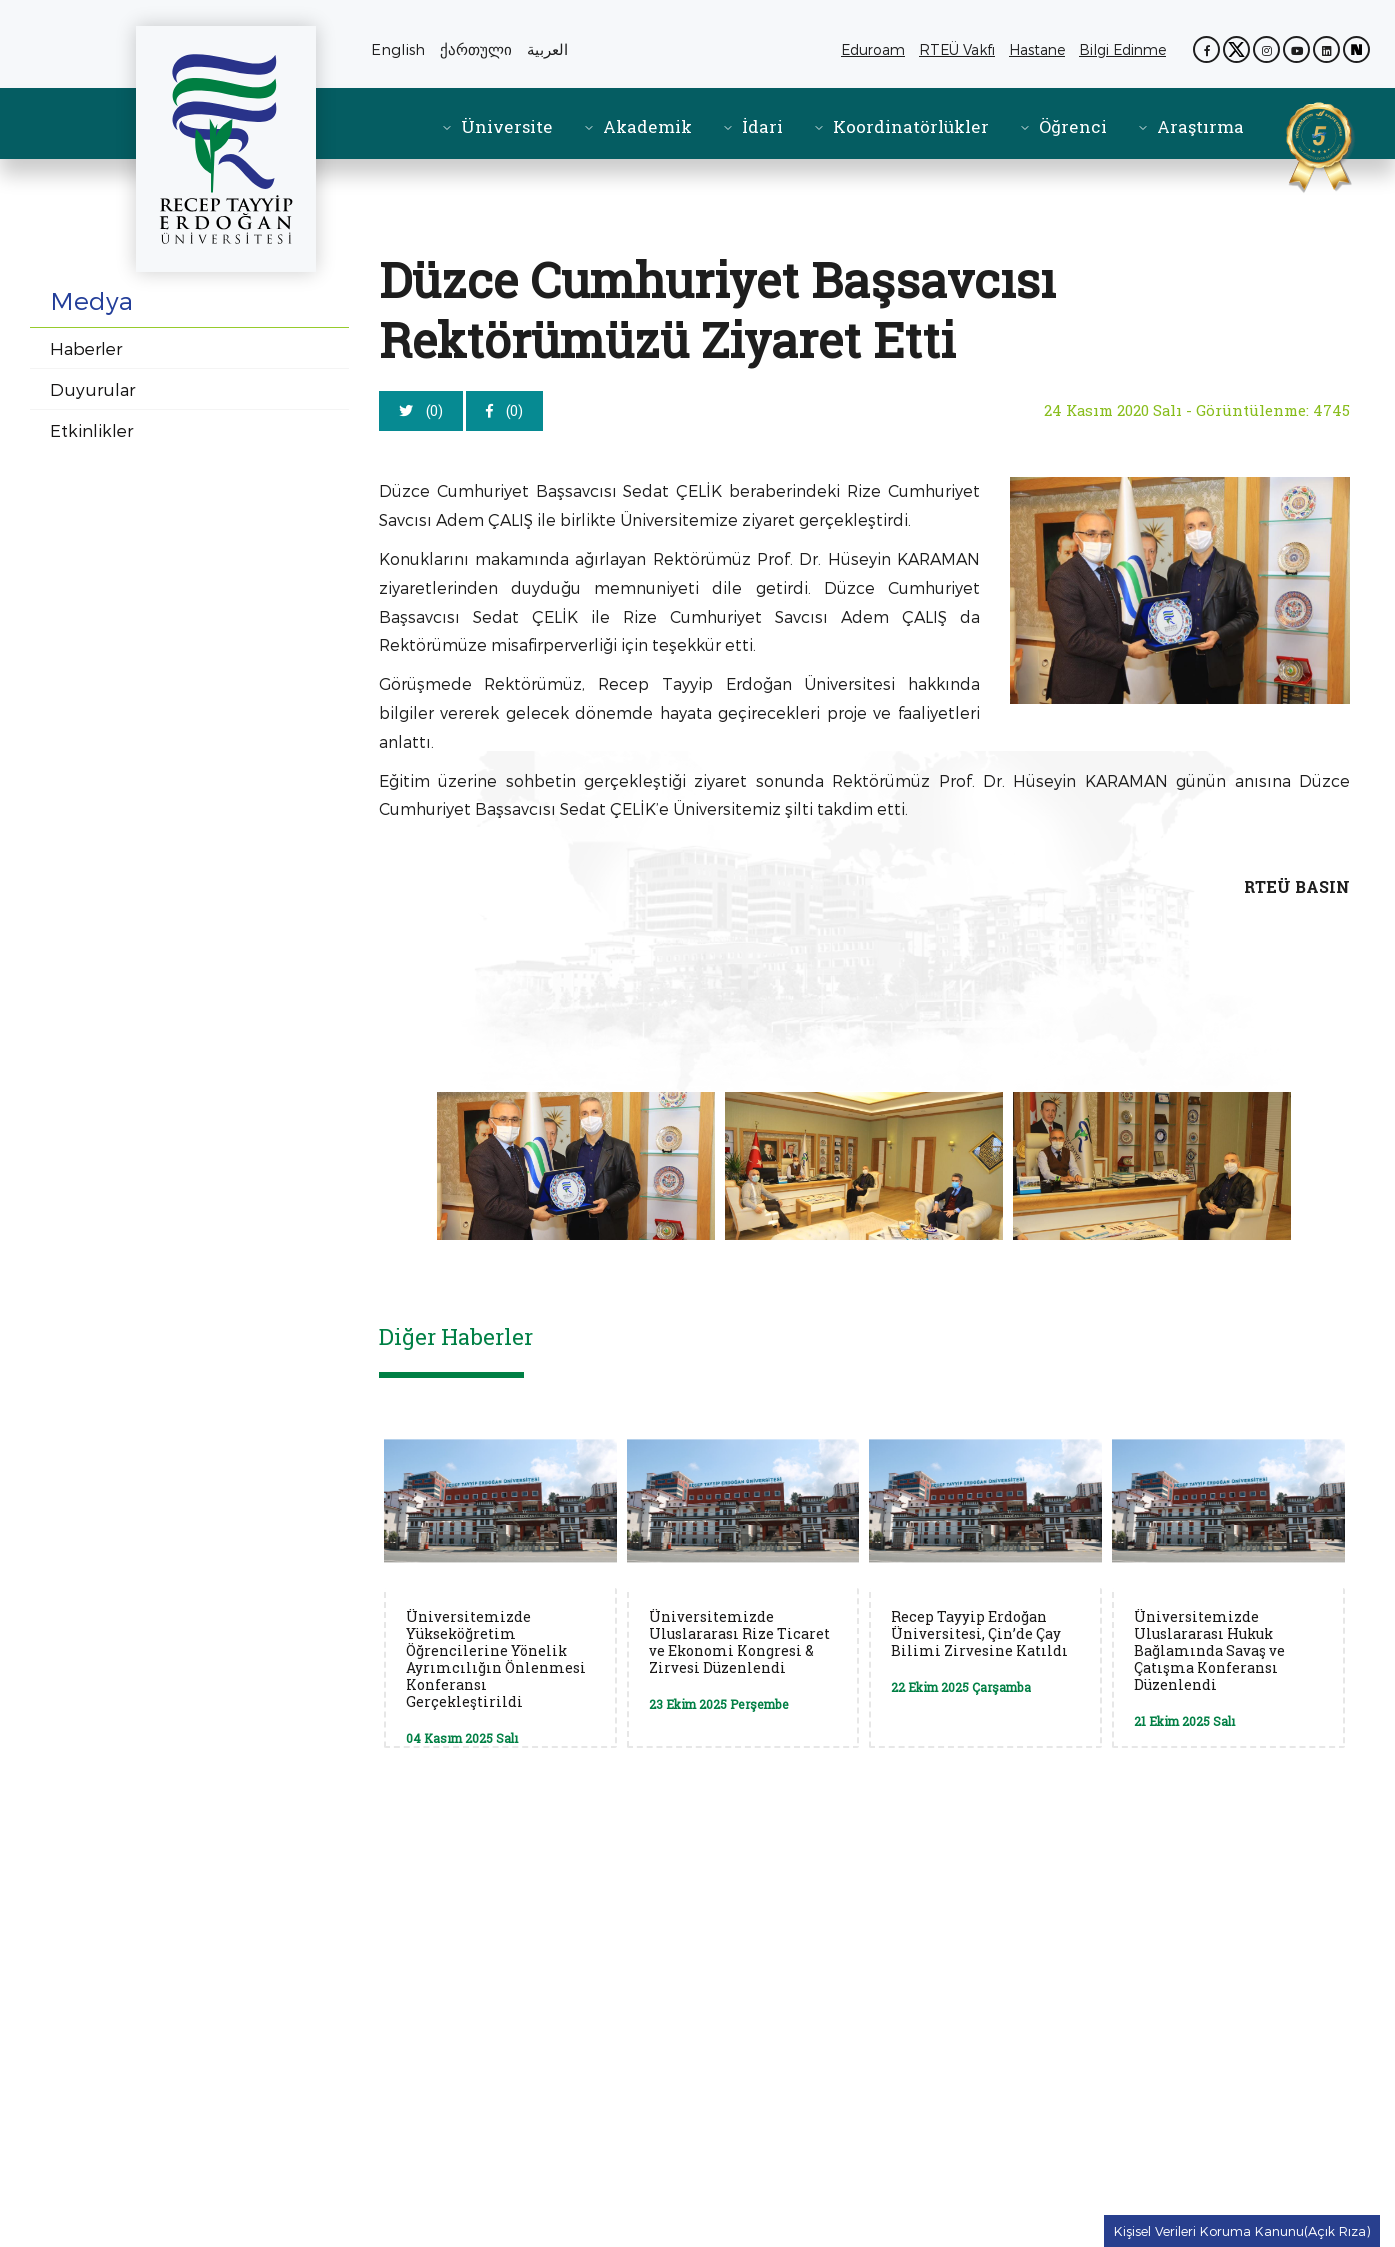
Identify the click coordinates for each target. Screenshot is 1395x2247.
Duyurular (92, 389)
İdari (762, 126)
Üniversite (507, 126)
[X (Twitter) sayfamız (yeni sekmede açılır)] (1236, 49)
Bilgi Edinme (1126, 50)
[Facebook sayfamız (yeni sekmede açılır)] (1206, 49)
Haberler (86, 348)
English (398, 49)
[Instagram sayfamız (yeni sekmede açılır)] (1266, 49)
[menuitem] (497, 127)
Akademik (647, 126)
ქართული (476, 49)
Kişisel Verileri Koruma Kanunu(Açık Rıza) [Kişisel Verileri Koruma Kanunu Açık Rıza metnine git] (1242, 2231)
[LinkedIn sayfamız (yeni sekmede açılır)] (1326, 49)
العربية (547, 49)
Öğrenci (1073, 126)
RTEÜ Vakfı (960, 50)
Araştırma (1200, 126)
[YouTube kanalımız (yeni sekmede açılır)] (1296, 49)
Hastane (1040, 50)
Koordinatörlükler (911, 126)
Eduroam (873, 49)
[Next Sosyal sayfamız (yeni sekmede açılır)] (1356, 49)
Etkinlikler (91, 430)
